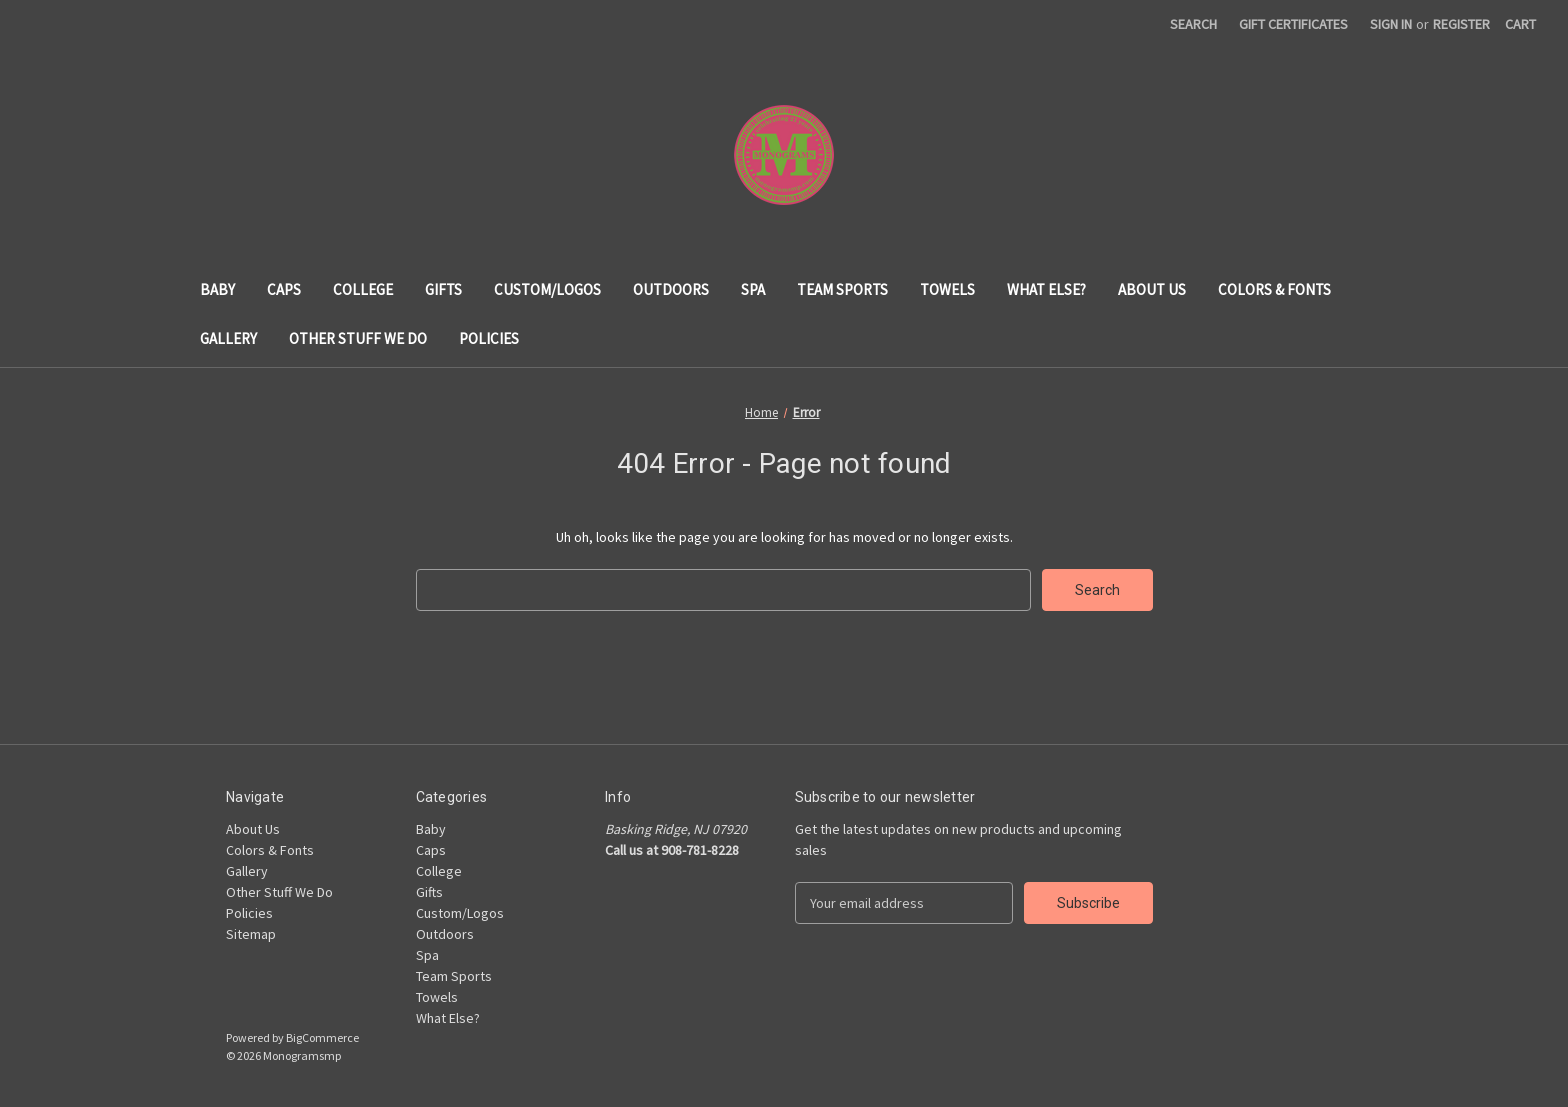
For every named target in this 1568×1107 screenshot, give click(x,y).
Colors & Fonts (1274, 289)
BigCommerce (322, 1037)
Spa (753, 289)
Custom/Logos (547, 289)
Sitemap (251, 934)
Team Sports (842, 289)
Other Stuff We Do (358, 338)
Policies (489, 338)
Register (1461, 24)
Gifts (443, 289)
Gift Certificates (1293, 24)
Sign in (1391, 24)
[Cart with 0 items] (1520, 24)
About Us (1152, 289)
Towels (947, 289)
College (363, 289)
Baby (217, 289)
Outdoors (671, 289)
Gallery (228, 338)
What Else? (1046, 289)
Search (1193, 24)
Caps (284, 289)
